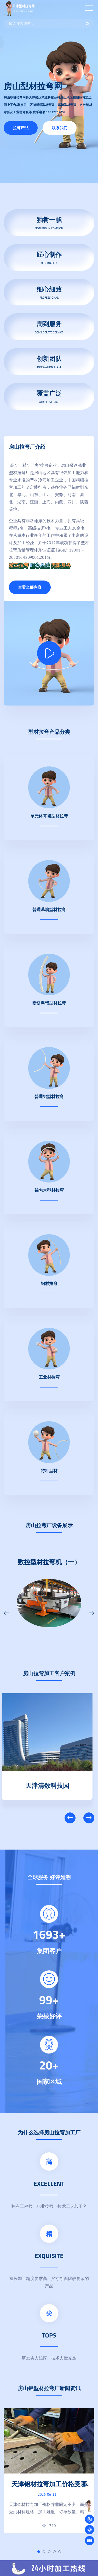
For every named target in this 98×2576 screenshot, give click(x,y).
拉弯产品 (20, 128)
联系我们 (59, 128)
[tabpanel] (49, 2470)
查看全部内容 (30, 587)
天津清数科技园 (49, 1784)
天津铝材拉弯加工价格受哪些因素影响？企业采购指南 (49, 2488)
